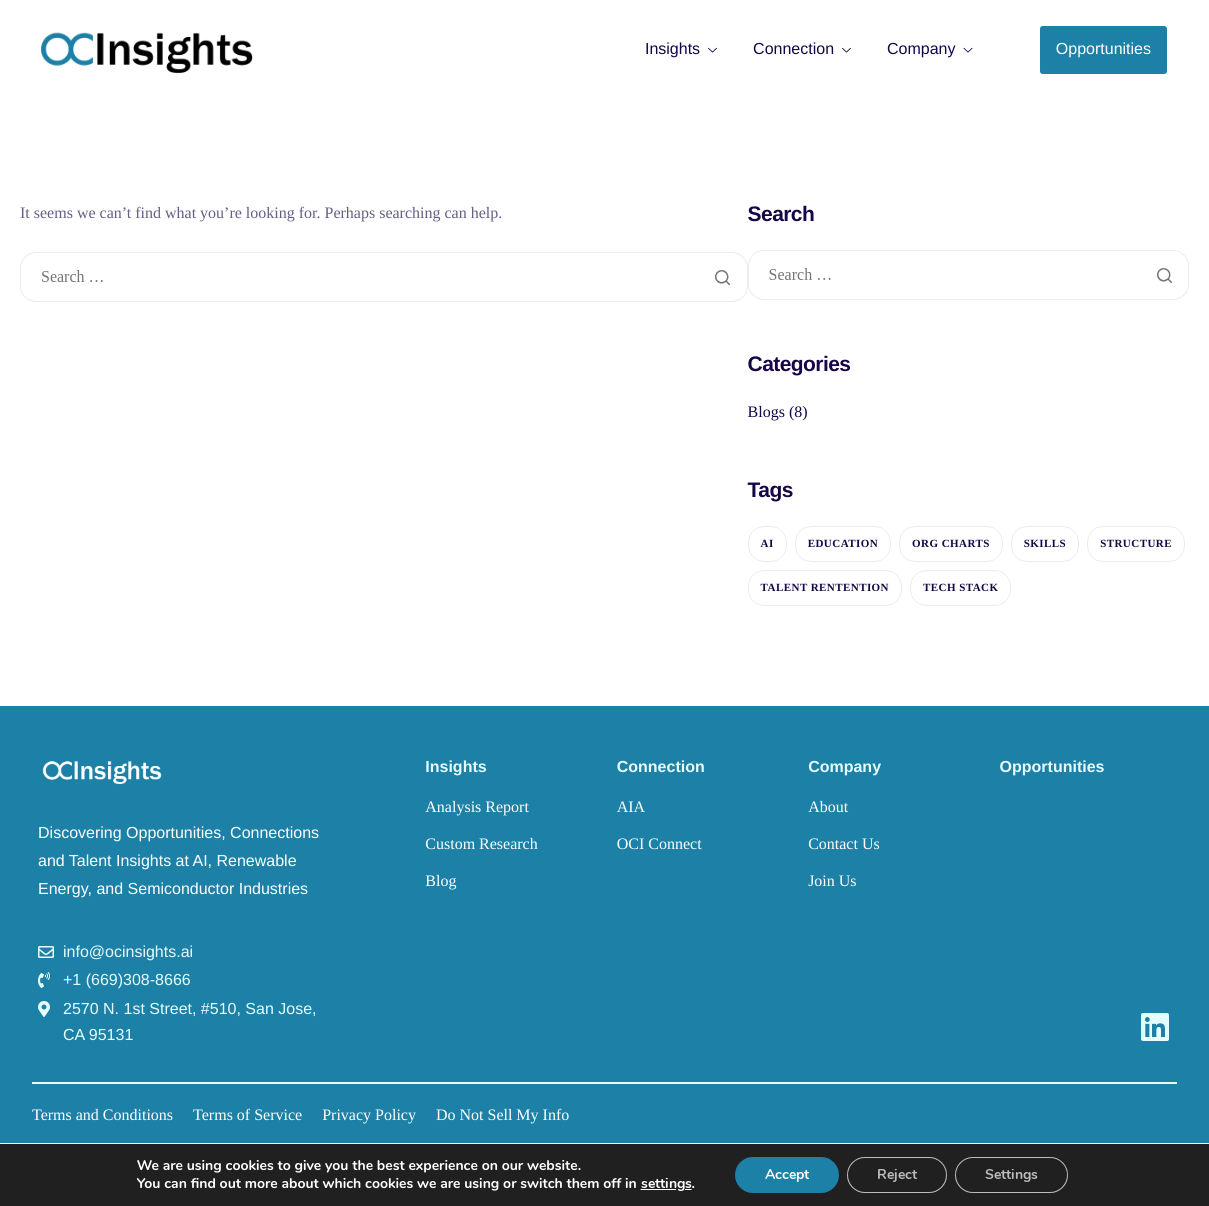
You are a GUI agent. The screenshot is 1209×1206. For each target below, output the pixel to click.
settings (666, 1184)
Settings (1011, 1174)
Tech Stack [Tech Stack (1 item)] (960, 588)
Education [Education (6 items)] (843, 544)
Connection (802, 49)
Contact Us (844, 844)
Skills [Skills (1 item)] (1045, 544)
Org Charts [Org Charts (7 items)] (951, 544)
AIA (631, 807)
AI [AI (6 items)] (767, 544)
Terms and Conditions (102, 1115)
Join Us (832, 881)
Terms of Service (247, 1115)
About (828, 807)
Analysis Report (477, 807)
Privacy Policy (369, 1115)
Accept (787, 1174)
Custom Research (481, 844)
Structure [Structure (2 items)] (1136, 544)
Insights (681, 49)
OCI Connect (659, 844)
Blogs (766, 412)
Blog (440, 881)
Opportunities (1052, 767)
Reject (897, 1174)
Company (929, 49)
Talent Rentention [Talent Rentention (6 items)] (825, 588)
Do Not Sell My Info (502, 1115)
